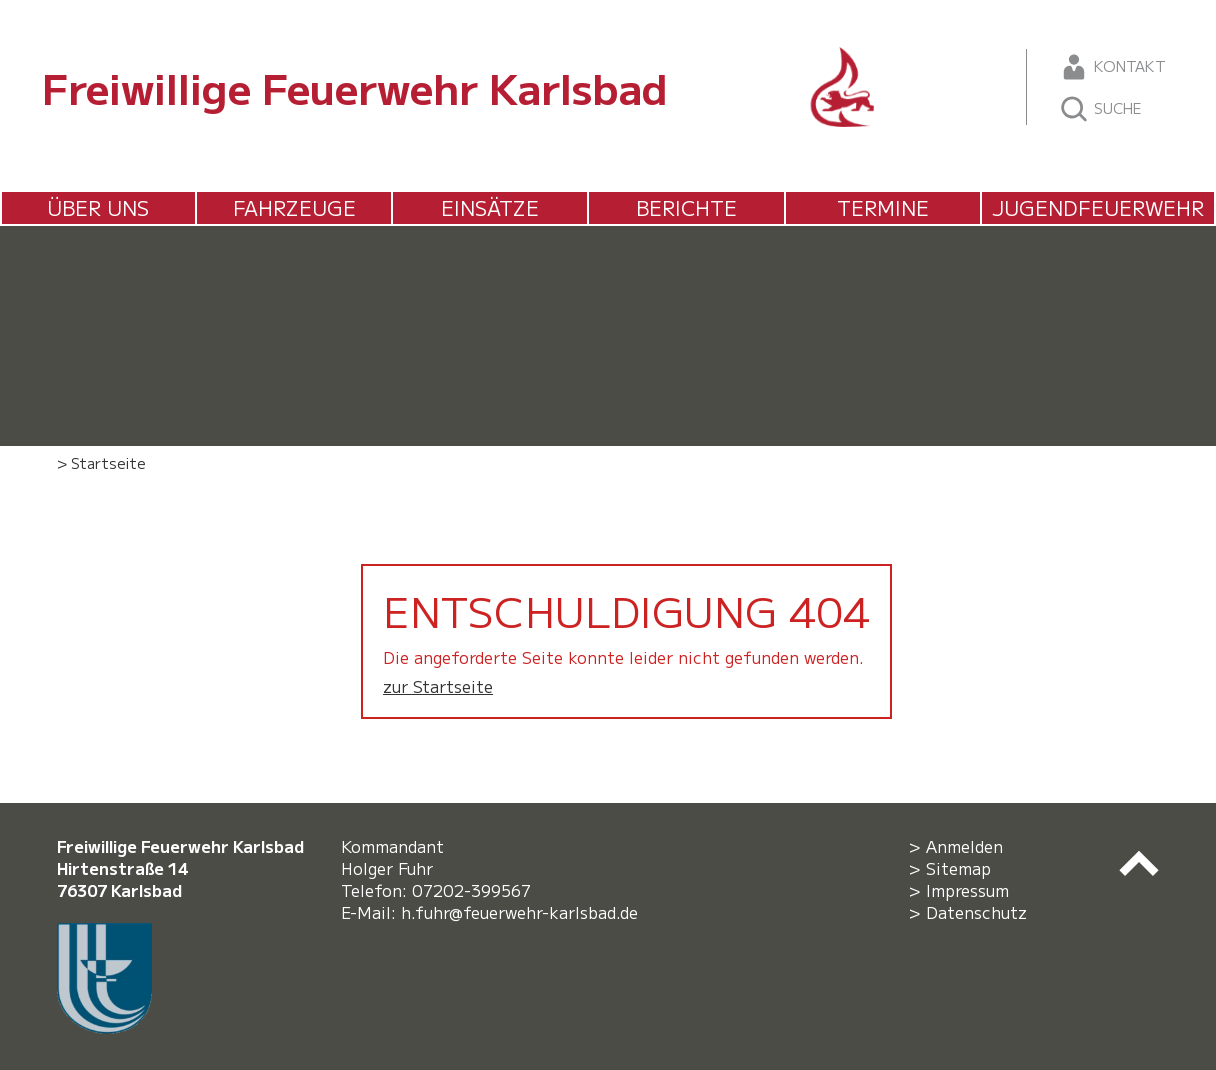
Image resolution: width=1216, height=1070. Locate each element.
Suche (1100, 109)
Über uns (98, 207)
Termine (883, 207)
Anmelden (964, 846)
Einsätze (490, 207)
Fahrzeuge (294, 207)
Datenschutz (976, 912)
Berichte (686, 207)
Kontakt (1112, 67)
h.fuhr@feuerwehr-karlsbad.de (524, 912)
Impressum (967, 890)
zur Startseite (438, 686)
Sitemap (958, 868)
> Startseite (101, 462)
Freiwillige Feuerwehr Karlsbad (355, 86)
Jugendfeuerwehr (1098, 207)
